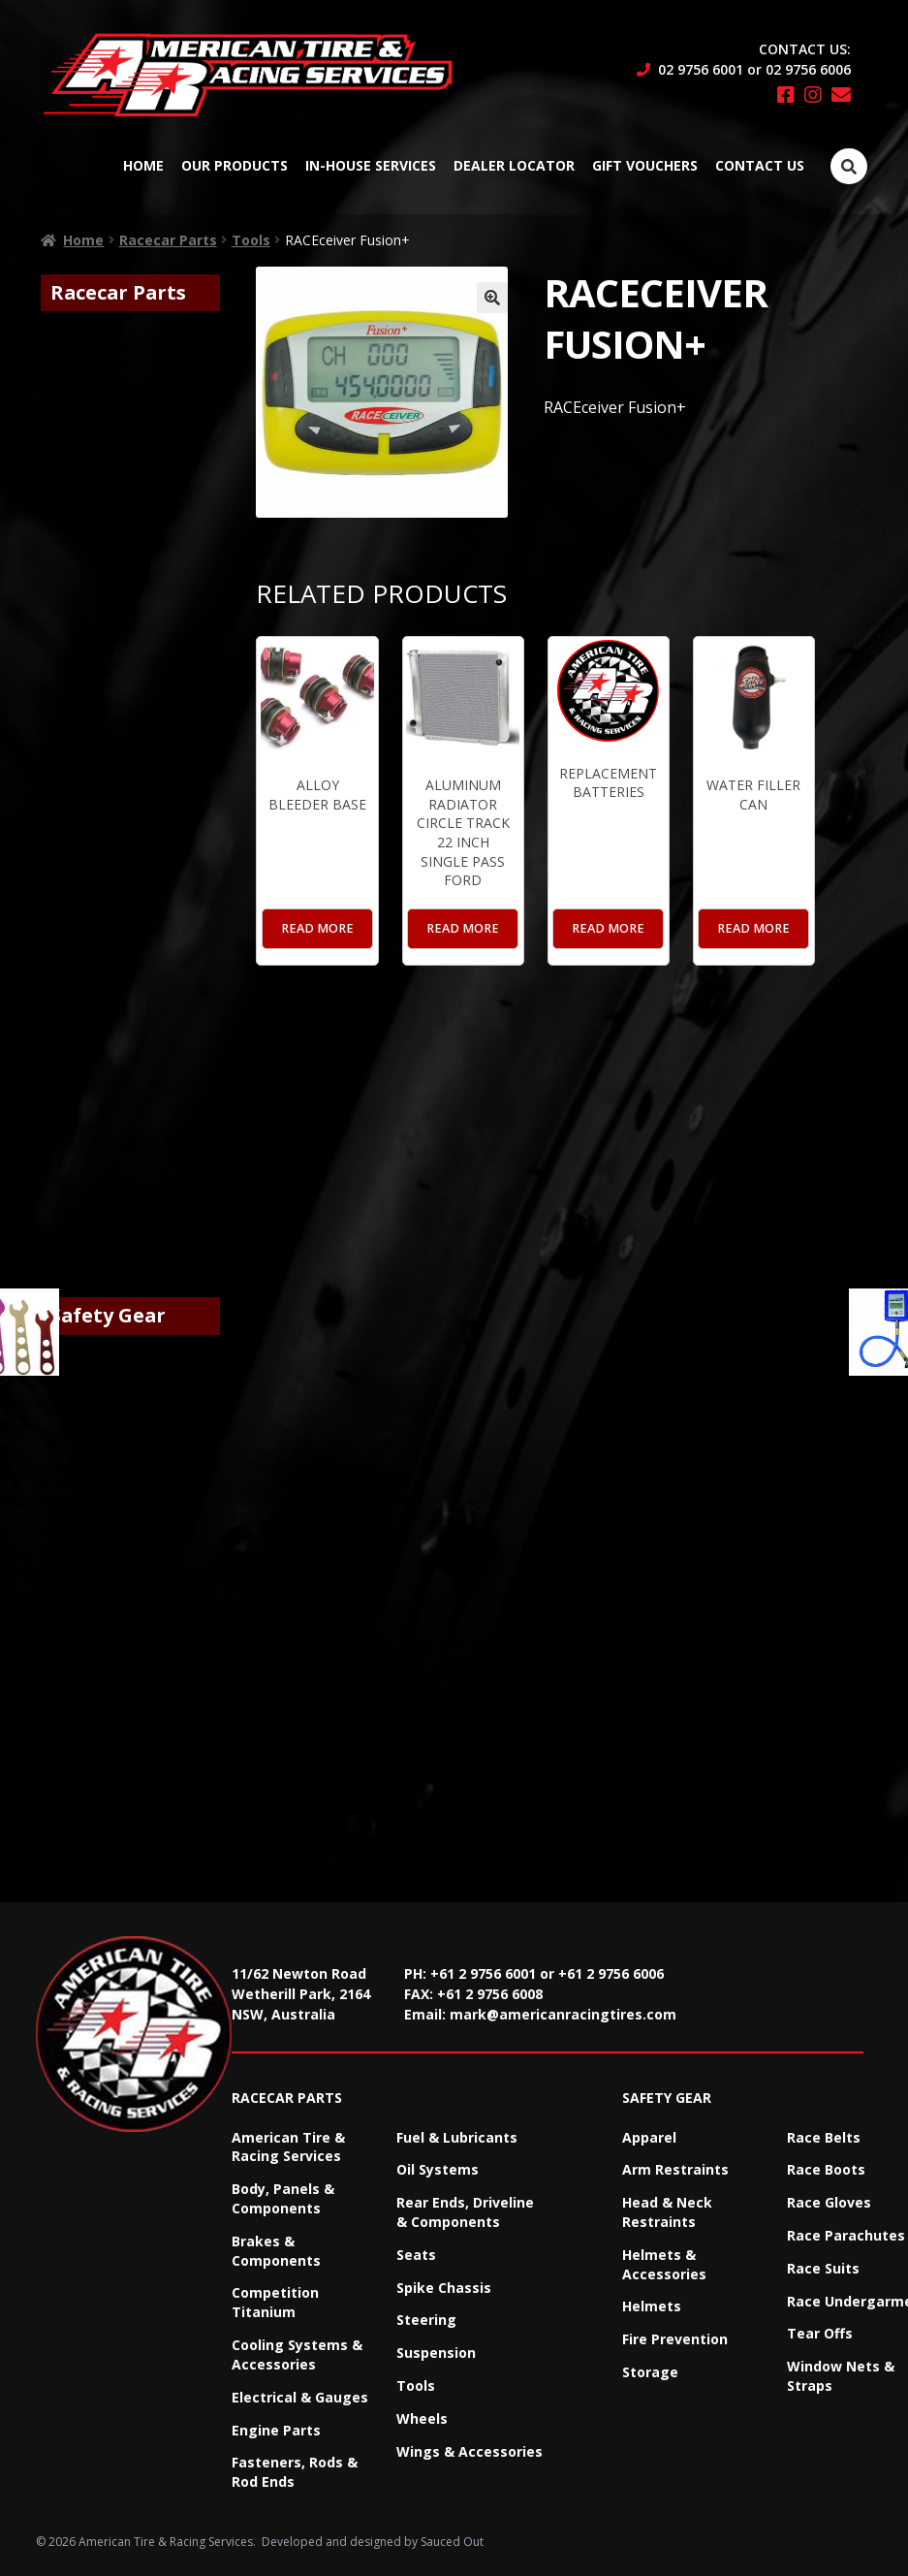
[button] (492, 297)
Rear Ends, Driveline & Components (465, 2212)
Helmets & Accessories (664, 2264)
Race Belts (824, 2137)
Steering (426, 2319)
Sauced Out (452, 2541)
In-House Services (370, 165)
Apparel (649, 2137)
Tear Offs (820, 2333)
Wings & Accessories (469, 2451)
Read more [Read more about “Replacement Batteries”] (608, 928)
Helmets (651, 2306)
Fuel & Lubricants (456, 2137)
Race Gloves (829, 2202)
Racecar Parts (168, 240)
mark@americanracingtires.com (563, 2014)
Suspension (436, 2352)
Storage (650, 2372)
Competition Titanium (275, 2302)
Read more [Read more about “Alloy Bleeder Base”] (317, 928)
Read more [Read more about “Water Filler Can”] (753, 928)
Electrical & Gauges (300, 2397)
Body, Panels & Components (283, 2198)
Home (143, 165)
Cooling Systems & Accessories (297, 2354)
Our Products (234, 165)
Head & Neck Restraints (667, 2212)
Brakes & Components (276, 2251)
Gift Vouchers (645, 165)
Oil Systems (437, 2169)
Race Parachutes (846, 2235)
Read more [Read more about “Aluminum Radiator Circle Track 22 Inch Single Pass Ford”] (462, 928)
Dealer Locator (514, 165)
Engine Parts (276, 2430)
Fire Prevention (675, 2339)
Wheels (422, 2418)
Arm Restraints (675, 2169)
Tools (251, 240)
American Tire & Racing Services (288, 2147)
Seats (416, 2254)
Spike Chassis (443, 2287)
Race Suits (823, 2268)
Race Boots (826, 2169)
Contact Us (759, 165)
